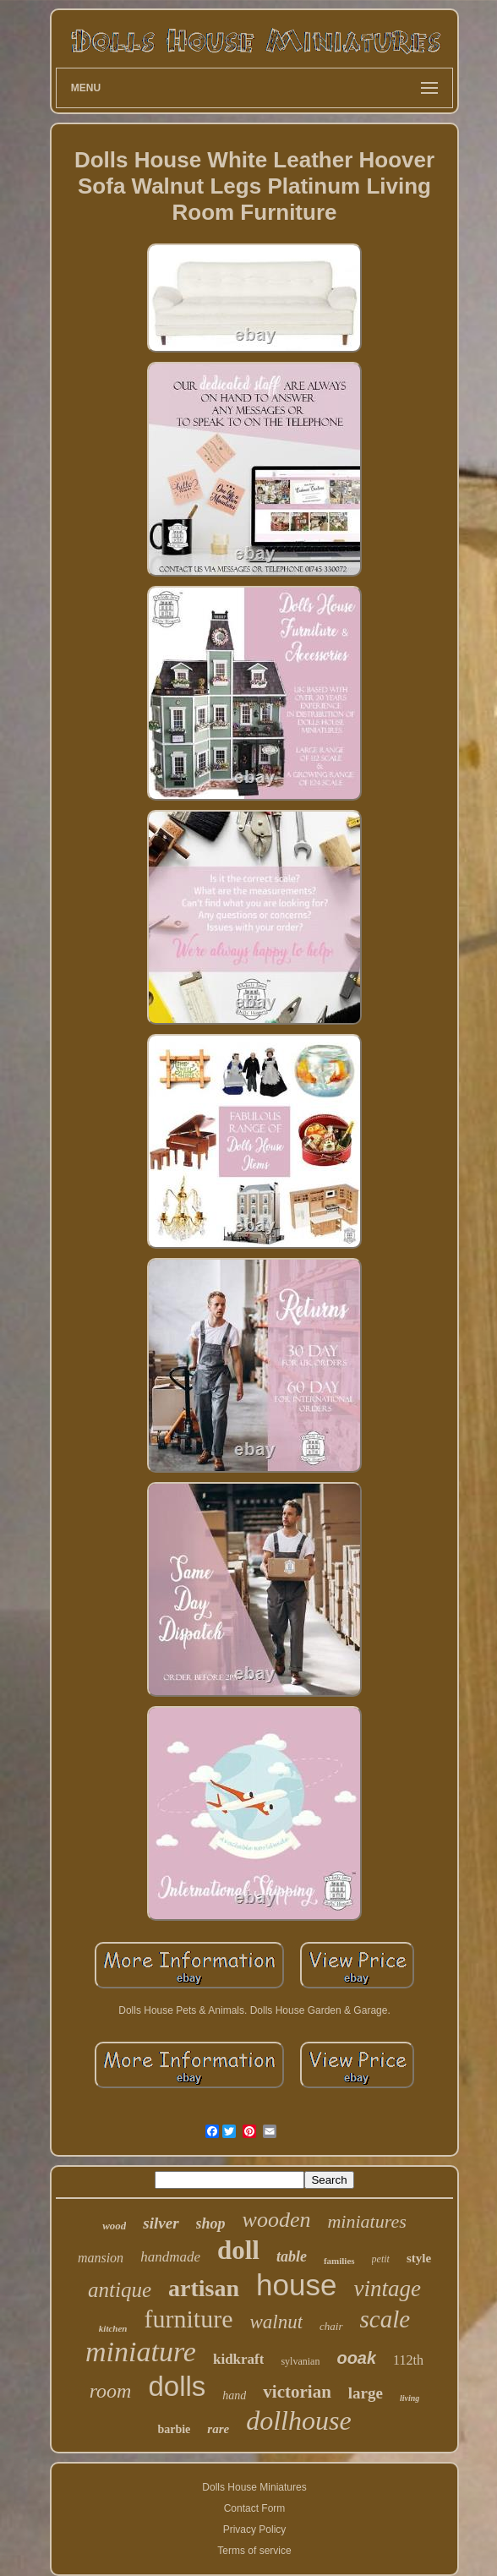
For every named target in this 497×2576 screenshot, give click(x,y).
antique (119, 2289)
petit (381, 2259)
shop (211, 2223)
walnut (276, 2322)
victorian (296, 2392)
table (291, 2256)
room (111, 2391)
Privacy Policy (255, 2529)
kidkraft (238, 2359)
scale (385, 2319)
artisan (203, 2288)
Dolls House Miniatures (254, 2487)
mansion (100, 2258)
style (419, 2258)
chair (331, 2326)
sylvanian (300, 2361)
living (409, 2398)
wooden (277, 2219)
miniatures (366, 2221)
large (365, 2393)
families (339, 2261)
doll (238, 2250)
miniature (140, 2351)
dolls (176, 2386)
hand (234, 2395)
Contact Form (255, 2508)
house (296, 2284)
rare (218, 2429)
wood (114, 2225)
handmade (170, 2257)
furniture (188, 2319)
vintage (386, 2288)
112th (408, 2360)
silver (160, 2223)
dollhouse (298, 2420)
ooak (356, 2358)
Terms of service (254, 2551)
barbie (173, 2429)
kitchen (113, 2328)
